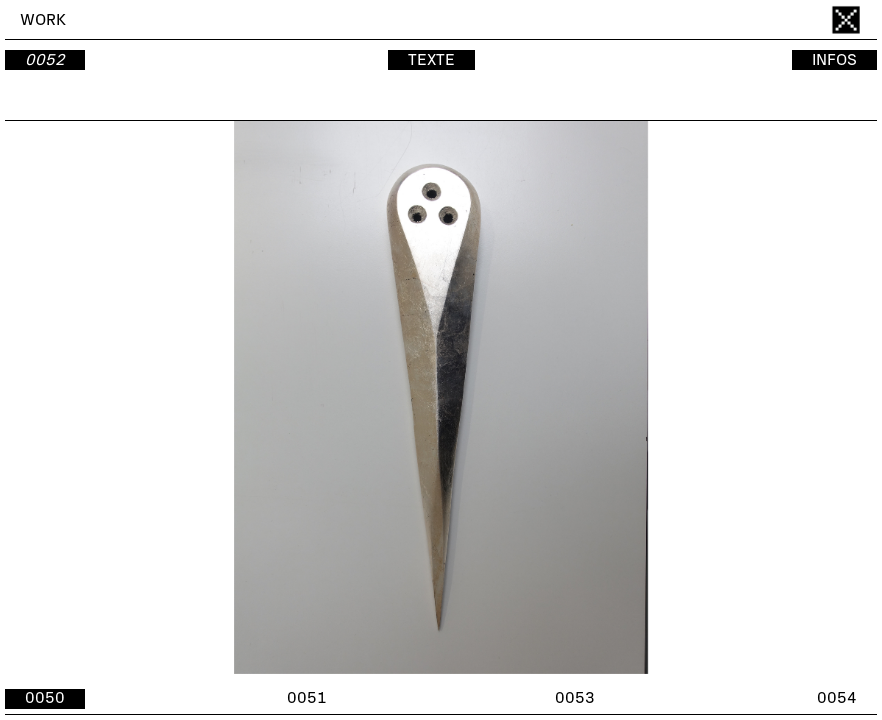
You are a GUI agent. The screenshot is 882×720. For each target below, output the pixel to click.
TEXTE (431, 60)
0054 (837, 698)
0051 (307, 698)
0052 (45, 60)
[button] (659, 397)
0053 (575, 698)
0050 (45, 698)
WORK (43, 20)
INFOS (834, 60)
